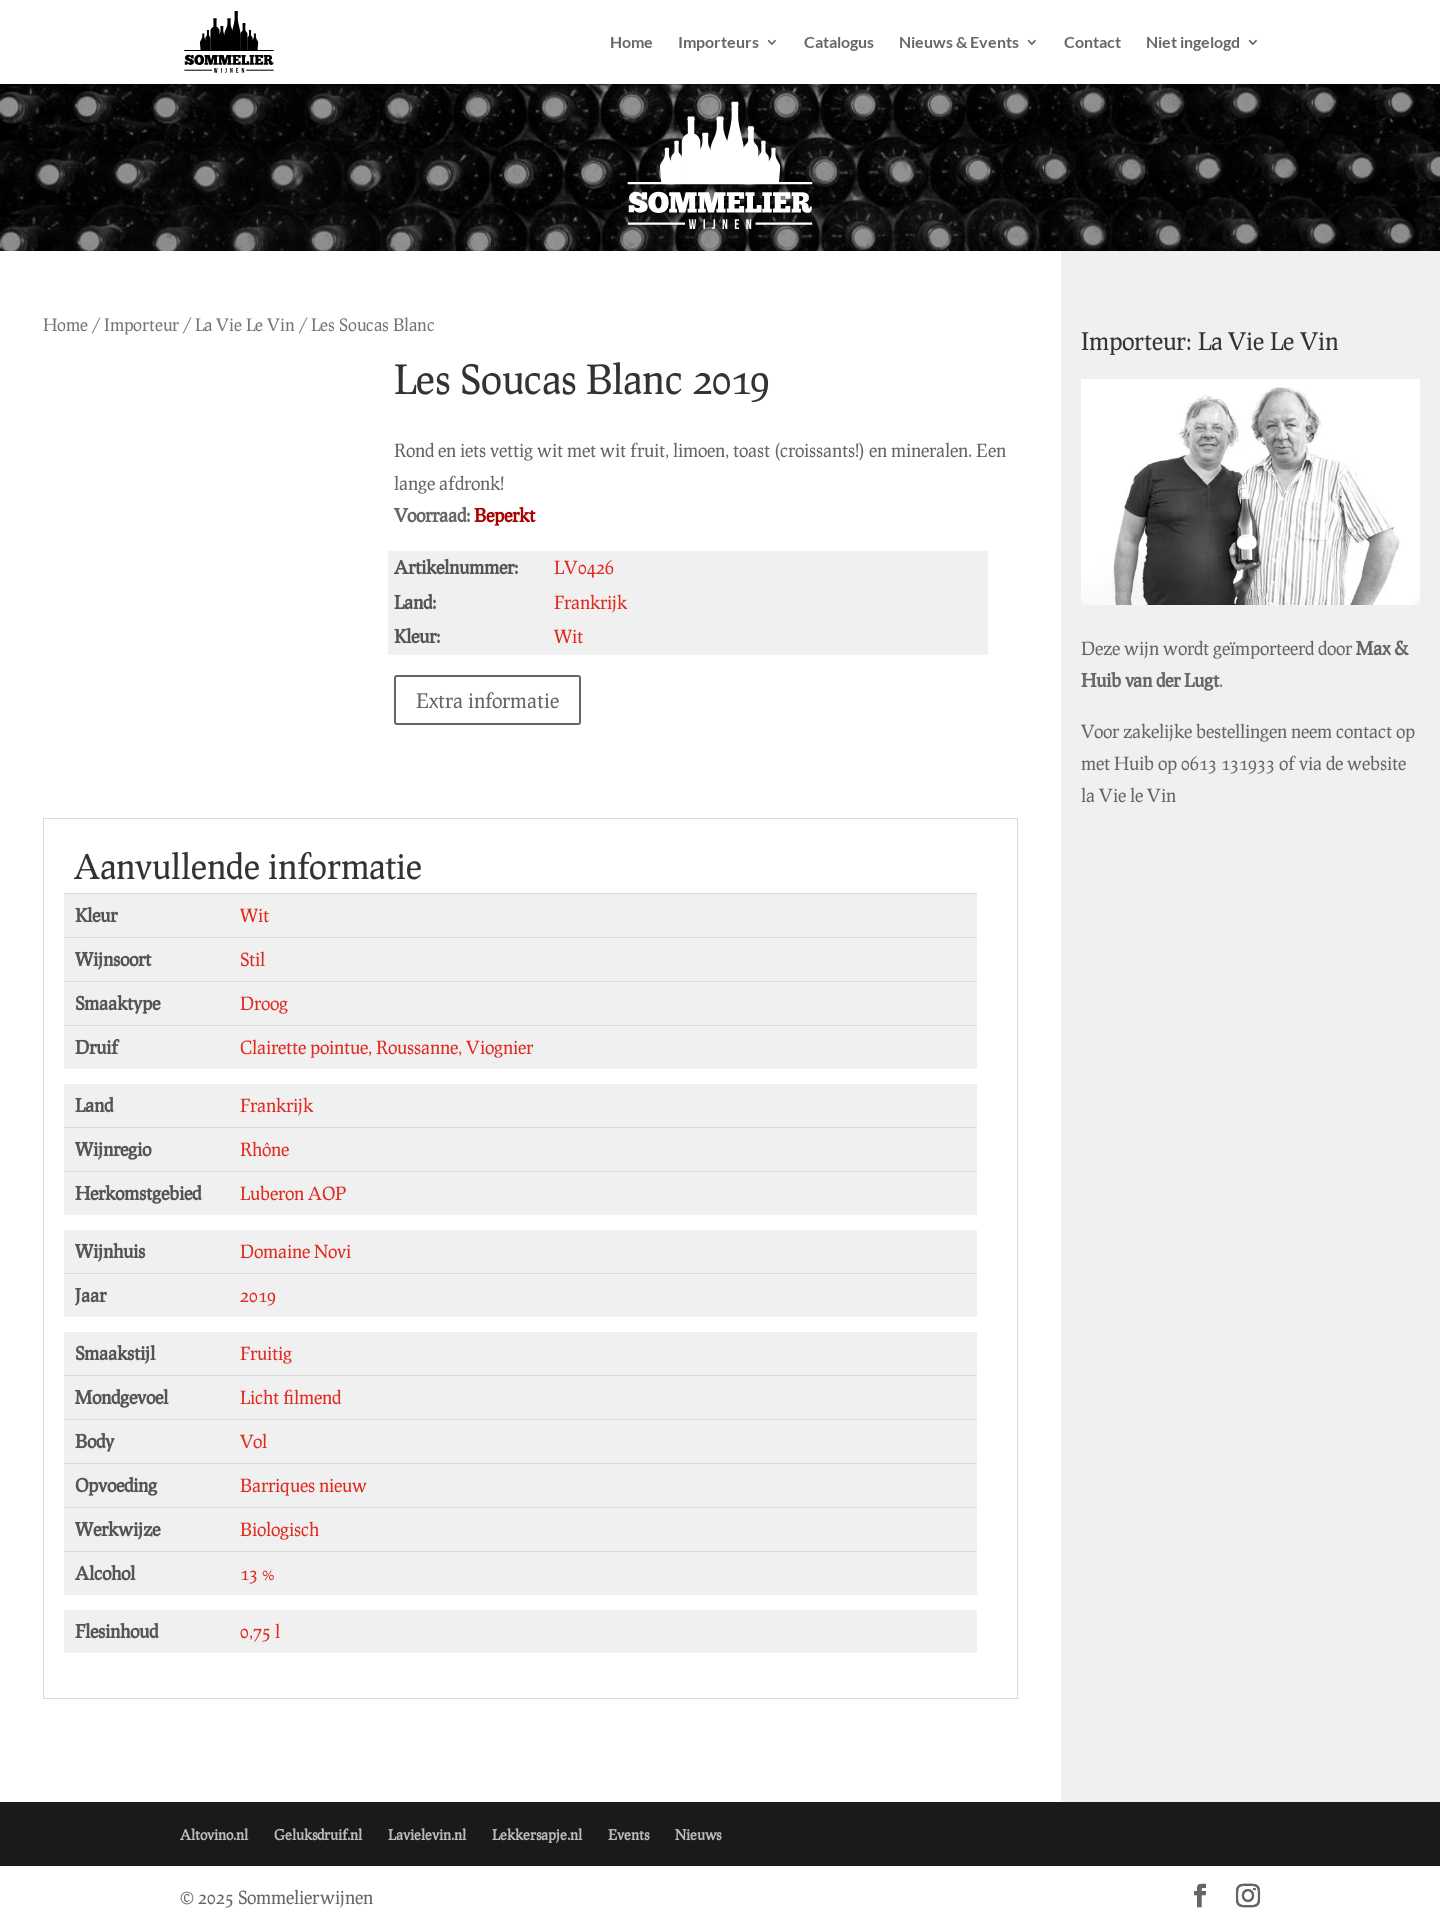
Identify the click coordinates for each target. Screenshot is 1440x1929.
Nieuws (698, 1834)
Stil (252, 959)
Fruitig (266, 1353)
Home (631, 43)
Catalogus (839, 43)
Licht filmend (290, 1397)
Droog (264, 1003)
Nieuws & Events (959, 43)
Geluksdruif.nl (318, 1834)
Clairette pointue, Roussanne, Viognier (386, 1047)
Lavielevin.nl (427, 1834)
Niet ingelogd (1193, 43)
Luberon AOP (293, 1193)
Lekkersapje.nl (537, 1834)
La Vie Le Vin (245, 324)
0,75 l (260, 1631)
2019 (258, 1295)
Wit (254, 915)
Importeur (141, 324)
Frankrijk (276, 1105)
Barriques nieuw (303, 1485)
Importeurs (718, 43)
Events (628, 1834)
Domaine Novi (295, 1251)
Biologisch (279, 1529)
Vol (253, 1441)
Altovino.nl (214, 1834)
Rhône (264, 1149)
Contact (1092, 43)
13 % (257, 1573)
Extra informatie (510, 700)
